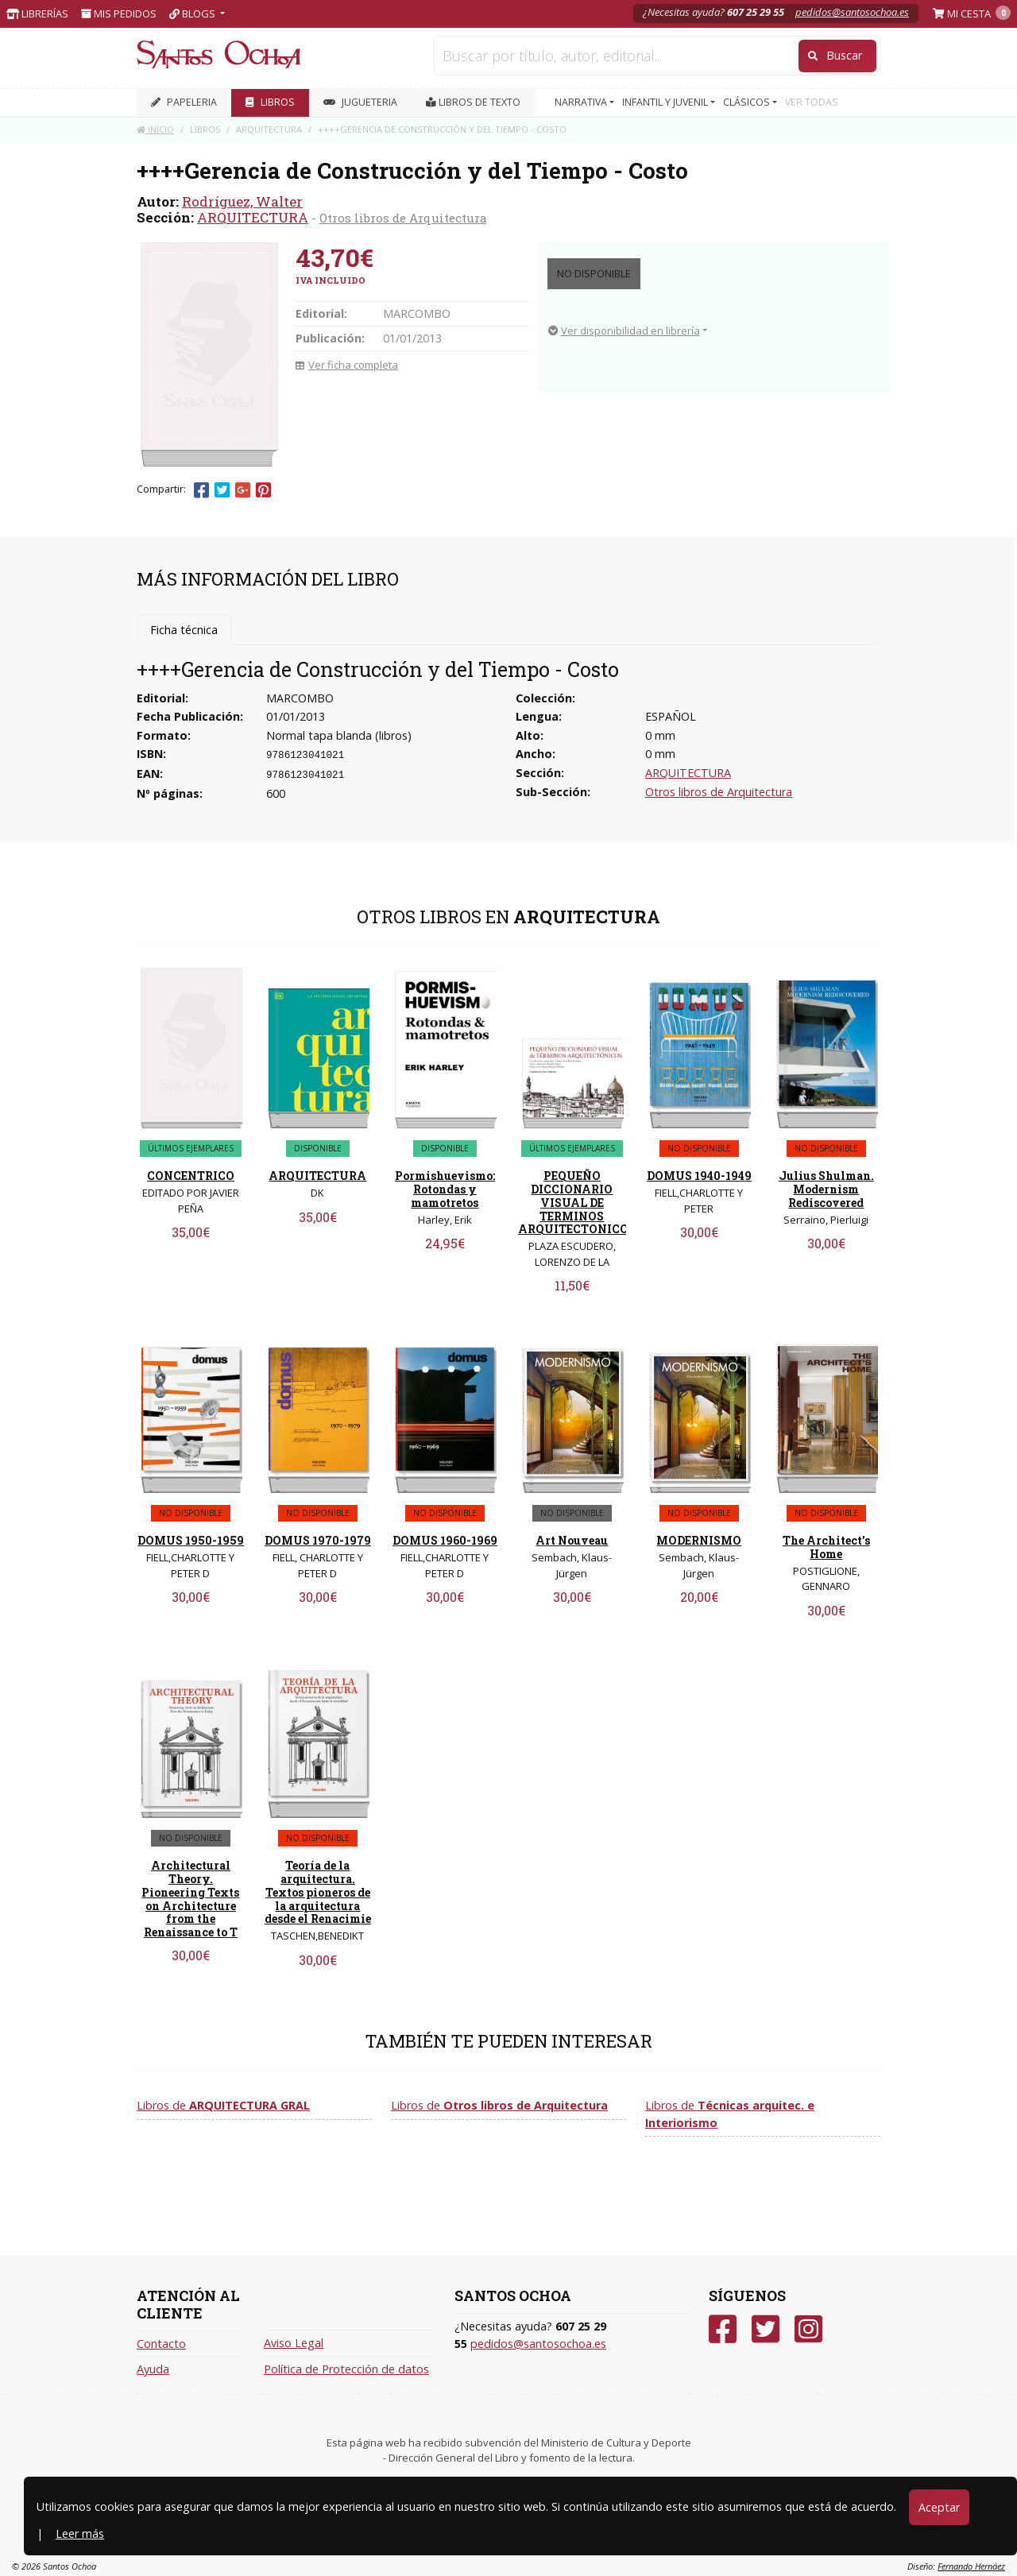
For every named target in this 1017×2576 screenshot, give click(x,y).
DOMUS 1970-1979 (318, 1540)
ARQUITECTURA (252, 217)
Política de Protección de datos (346, 2369)
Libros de (223, 2105)
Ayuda (153, 2369)
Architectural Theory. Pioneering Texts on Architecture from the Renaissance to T (190, 1899)
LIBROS (270, 102)
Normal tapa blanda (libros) (339, 735)
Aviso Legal (293, 2342)
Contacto (161, 2343)
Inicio (155, 129)
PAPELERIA (184, 102)
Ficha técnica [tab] (184, 629)
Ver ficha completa (347, 365)
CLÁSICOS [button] (747, 102)
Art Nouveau (572, 1540)
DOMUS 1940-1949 (699, 1175)
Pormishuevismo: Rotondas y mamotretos (445, 1189)
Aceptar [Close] (939, 2507)
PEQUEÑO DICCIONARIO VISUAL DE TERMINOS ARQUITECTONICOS (577, 1202)
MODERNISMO (698, 1540)
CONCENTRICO (190, 1175)
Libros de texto (473, 102)
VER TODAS (811, 102)
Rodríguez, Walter (242, 201)
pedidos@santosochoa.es (852, 12)
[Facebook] (723, 2329)
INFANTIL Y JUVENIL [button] (666, 102)
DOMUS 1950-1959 (190, 1540)
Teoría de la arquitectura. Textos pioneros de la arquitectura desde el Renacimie (318, 1892)
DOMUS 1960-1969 (444, 1540)
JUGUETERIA (360, 102)
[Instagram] (808, 2329)
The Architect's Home (826, 1547)
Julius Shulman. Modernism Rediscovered (826, 1189)
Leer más (80, 2533)
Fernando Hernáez (971, 2566)
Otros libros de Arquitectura (402, 218)
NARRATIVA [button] (582, 102)
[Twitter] (765, 2329)
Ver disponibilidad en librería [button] (624, 330)
